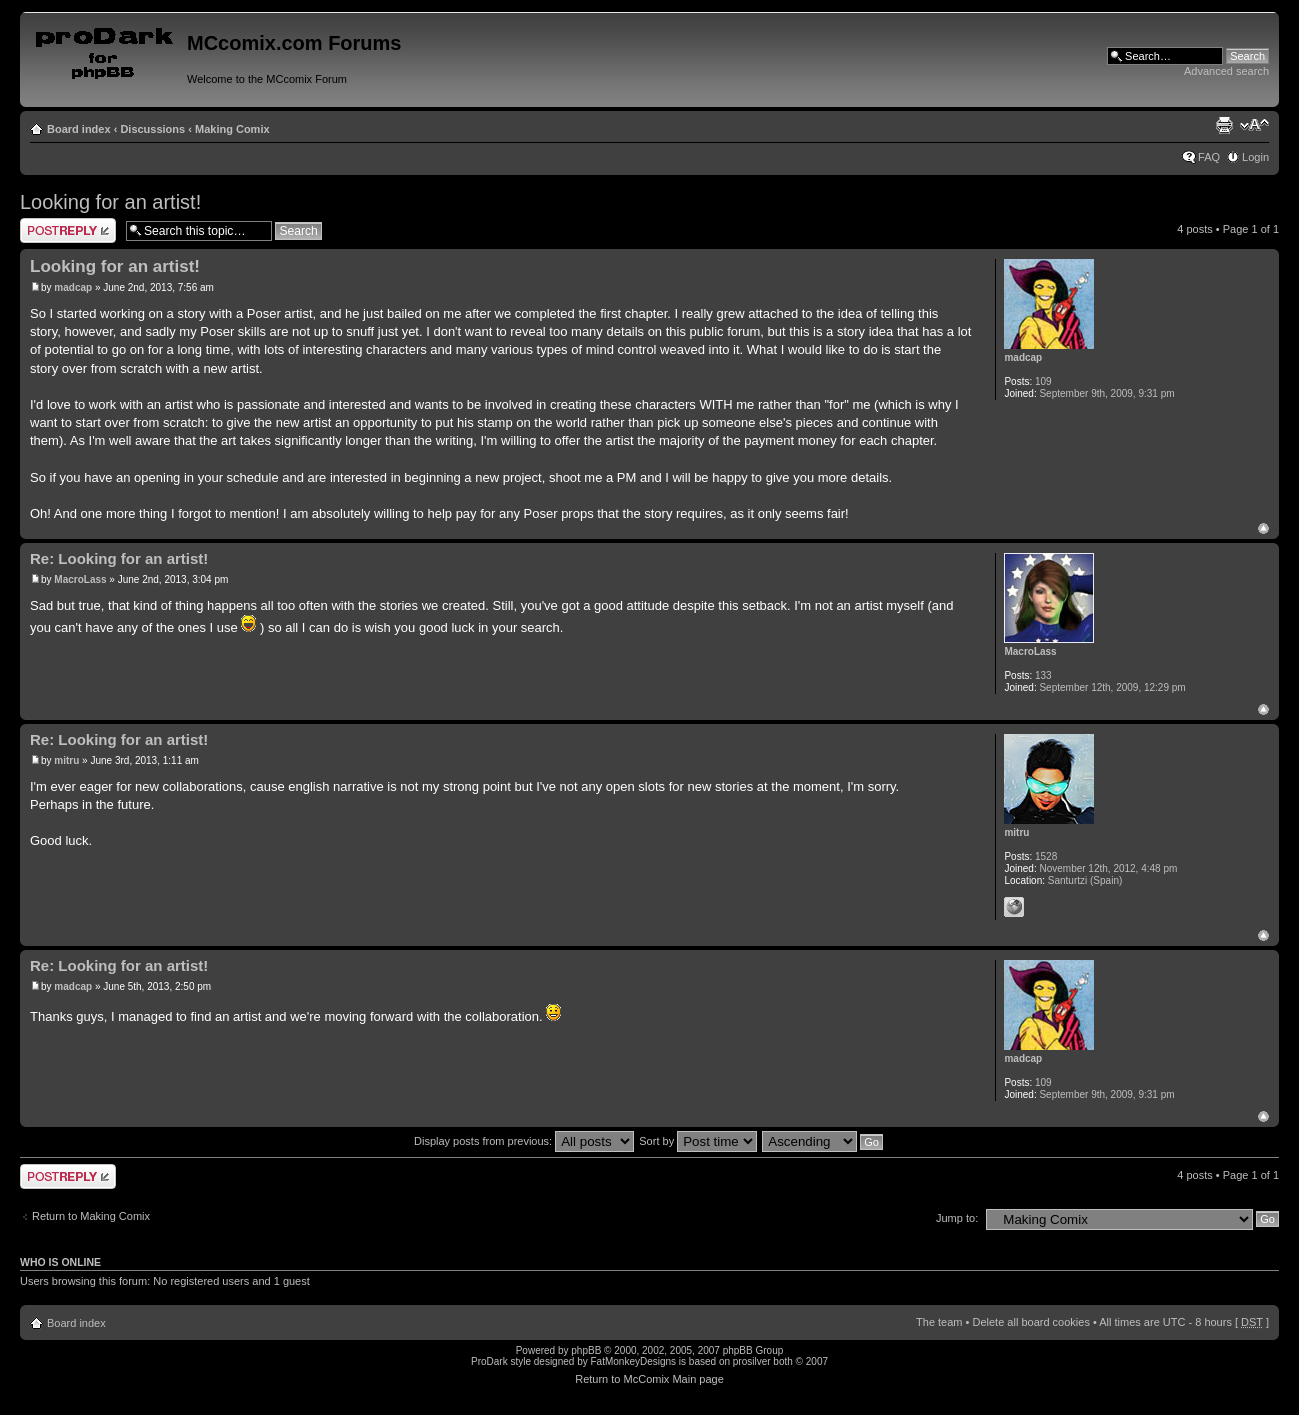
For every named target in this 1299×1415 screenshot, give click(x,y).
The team (939, 1322)
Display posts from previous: (524, 1141)
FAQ (1209, 157)
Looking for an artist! (110, 202)
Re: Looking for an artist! (119, 558)
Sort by (698, 1141)
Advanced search (1226, 71)
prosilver (752, 1361)
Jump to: (957, 1218)
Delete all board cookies (1030, 1322)
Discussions (152, 129)
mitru (66, 760)
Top (1263, 528)
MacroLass (80, 579)
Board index (79, 129)
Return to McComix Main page (649, 1379)
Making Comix (232, 129)
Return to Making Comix (91, 1216)
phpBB (586, 1350)
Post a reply (68, 230)
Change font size (1254, 125)
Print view (1224, 125)
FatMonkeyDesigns (633, 1361)
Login (1255, 157)
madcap (73, 287)
